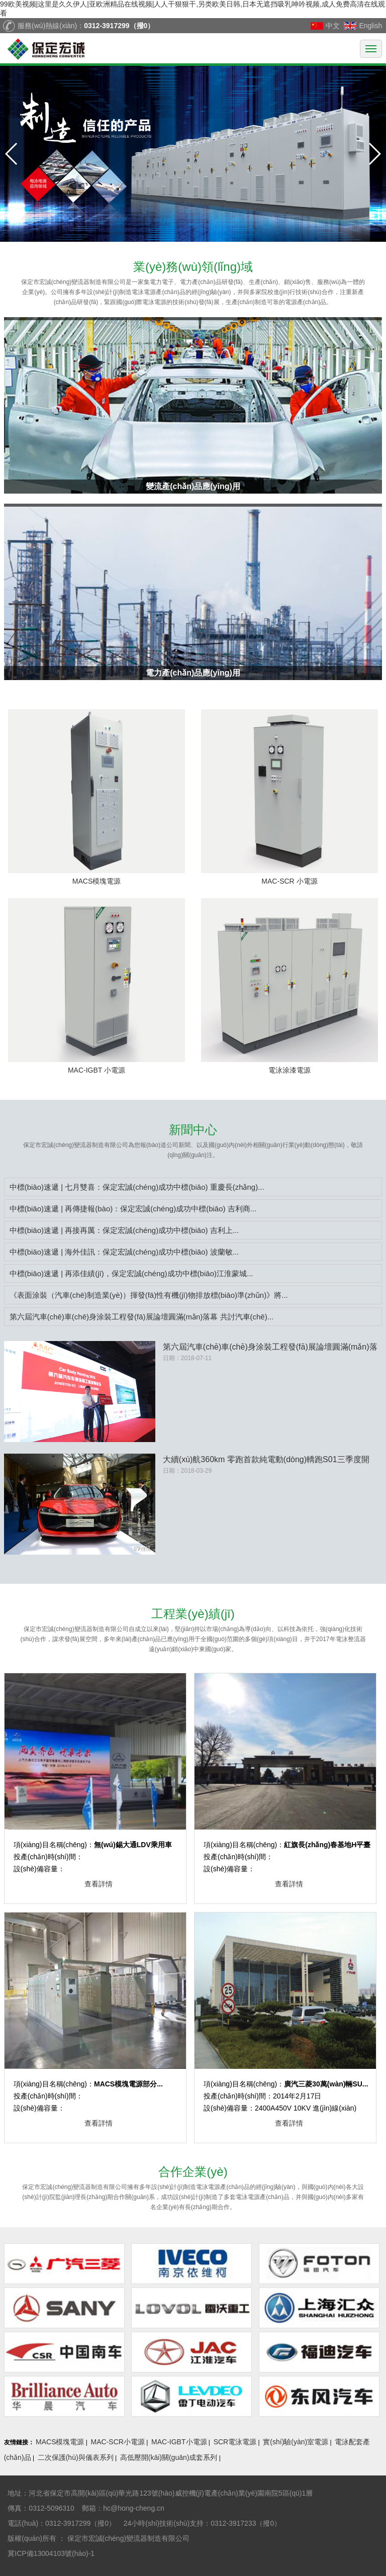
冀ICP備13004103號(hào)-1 (52, 2553)
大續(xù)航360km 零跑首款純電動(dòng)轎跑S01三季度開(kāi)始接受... (266, 1460)
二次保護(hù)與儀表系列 (76, 2457)
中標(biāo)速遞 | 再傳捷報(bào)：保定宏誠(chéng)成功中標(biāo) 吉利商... (133, 1208)
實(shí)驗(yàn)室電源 (295, 2442)
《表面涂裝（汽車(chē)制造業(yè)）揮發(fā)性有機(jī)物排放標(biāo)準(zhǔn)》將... (149, 1295)
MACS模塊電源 (60, 2442)
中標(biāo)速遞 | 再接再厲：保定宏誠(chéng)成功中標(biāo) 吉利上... (124, 1230)
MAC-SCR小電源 (118, 2442)
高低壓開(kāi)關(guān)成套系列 (169, 2457)
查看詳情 (98, 1884)
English (370, 26)
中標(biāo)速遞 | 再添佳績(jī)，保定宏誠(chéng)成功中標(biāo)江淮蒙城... (131, 1273)
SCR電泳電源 (235, 2442)
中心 (193, 1129)
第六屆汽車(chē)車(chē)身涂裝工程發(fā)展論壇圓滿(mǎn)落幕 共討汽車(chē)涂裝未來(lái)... (270, 1348)
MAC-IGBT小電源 (179, 2442)
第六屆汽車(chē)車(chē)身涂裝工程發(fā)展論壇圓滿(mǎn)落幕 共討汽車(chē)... (142, 1316)
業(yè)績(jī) (192, 1613)
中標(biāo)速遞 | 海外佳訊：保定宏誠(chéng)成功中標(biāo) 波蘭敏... (124, 1252)
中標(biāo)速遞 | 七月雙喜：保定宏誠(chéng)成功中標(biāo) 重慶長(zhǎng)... (137, 1187)
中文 (333, 26)
